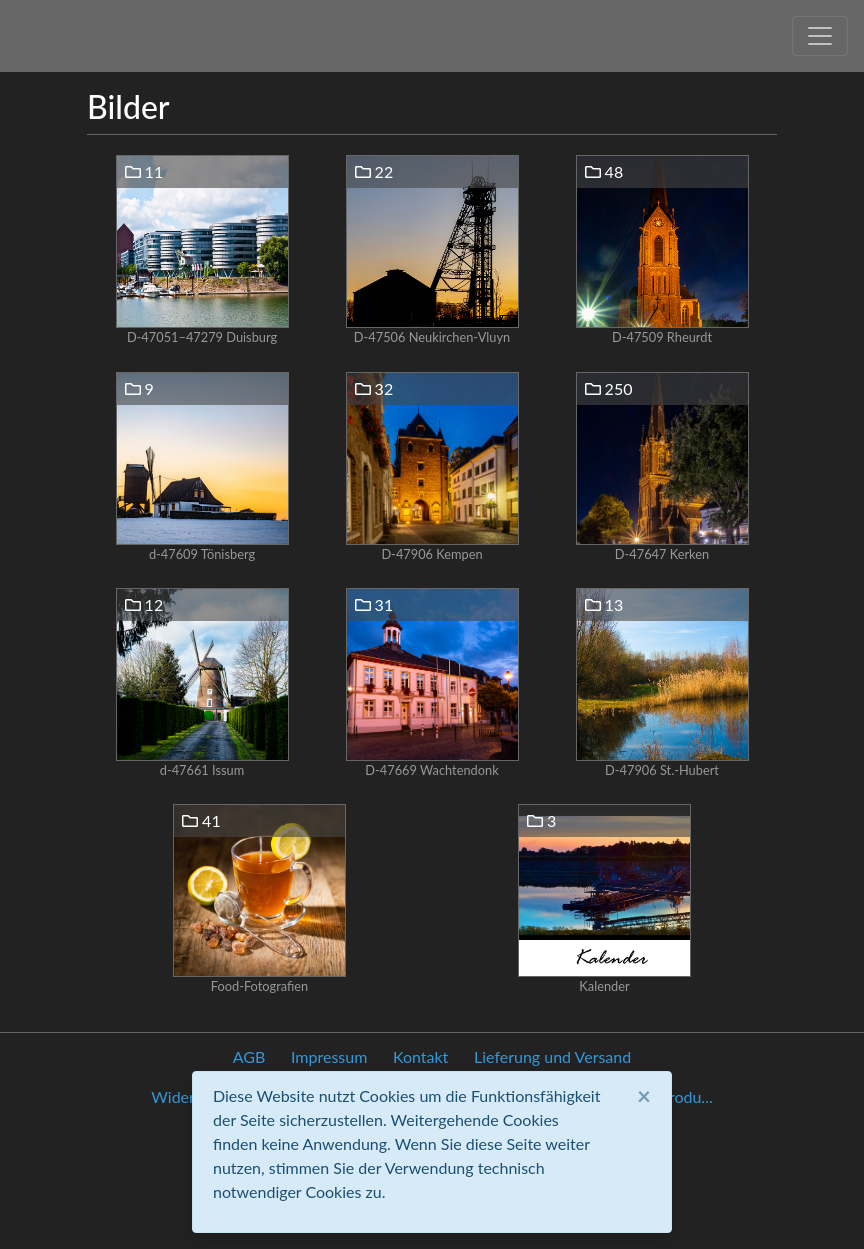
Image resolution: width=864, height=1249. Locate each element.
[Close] (644, 1096)
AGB (249, 1056)
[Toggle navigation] (820, 36)
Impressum (329, 1056)
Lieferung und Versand (552, 1056)
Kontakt (420, 1056)
